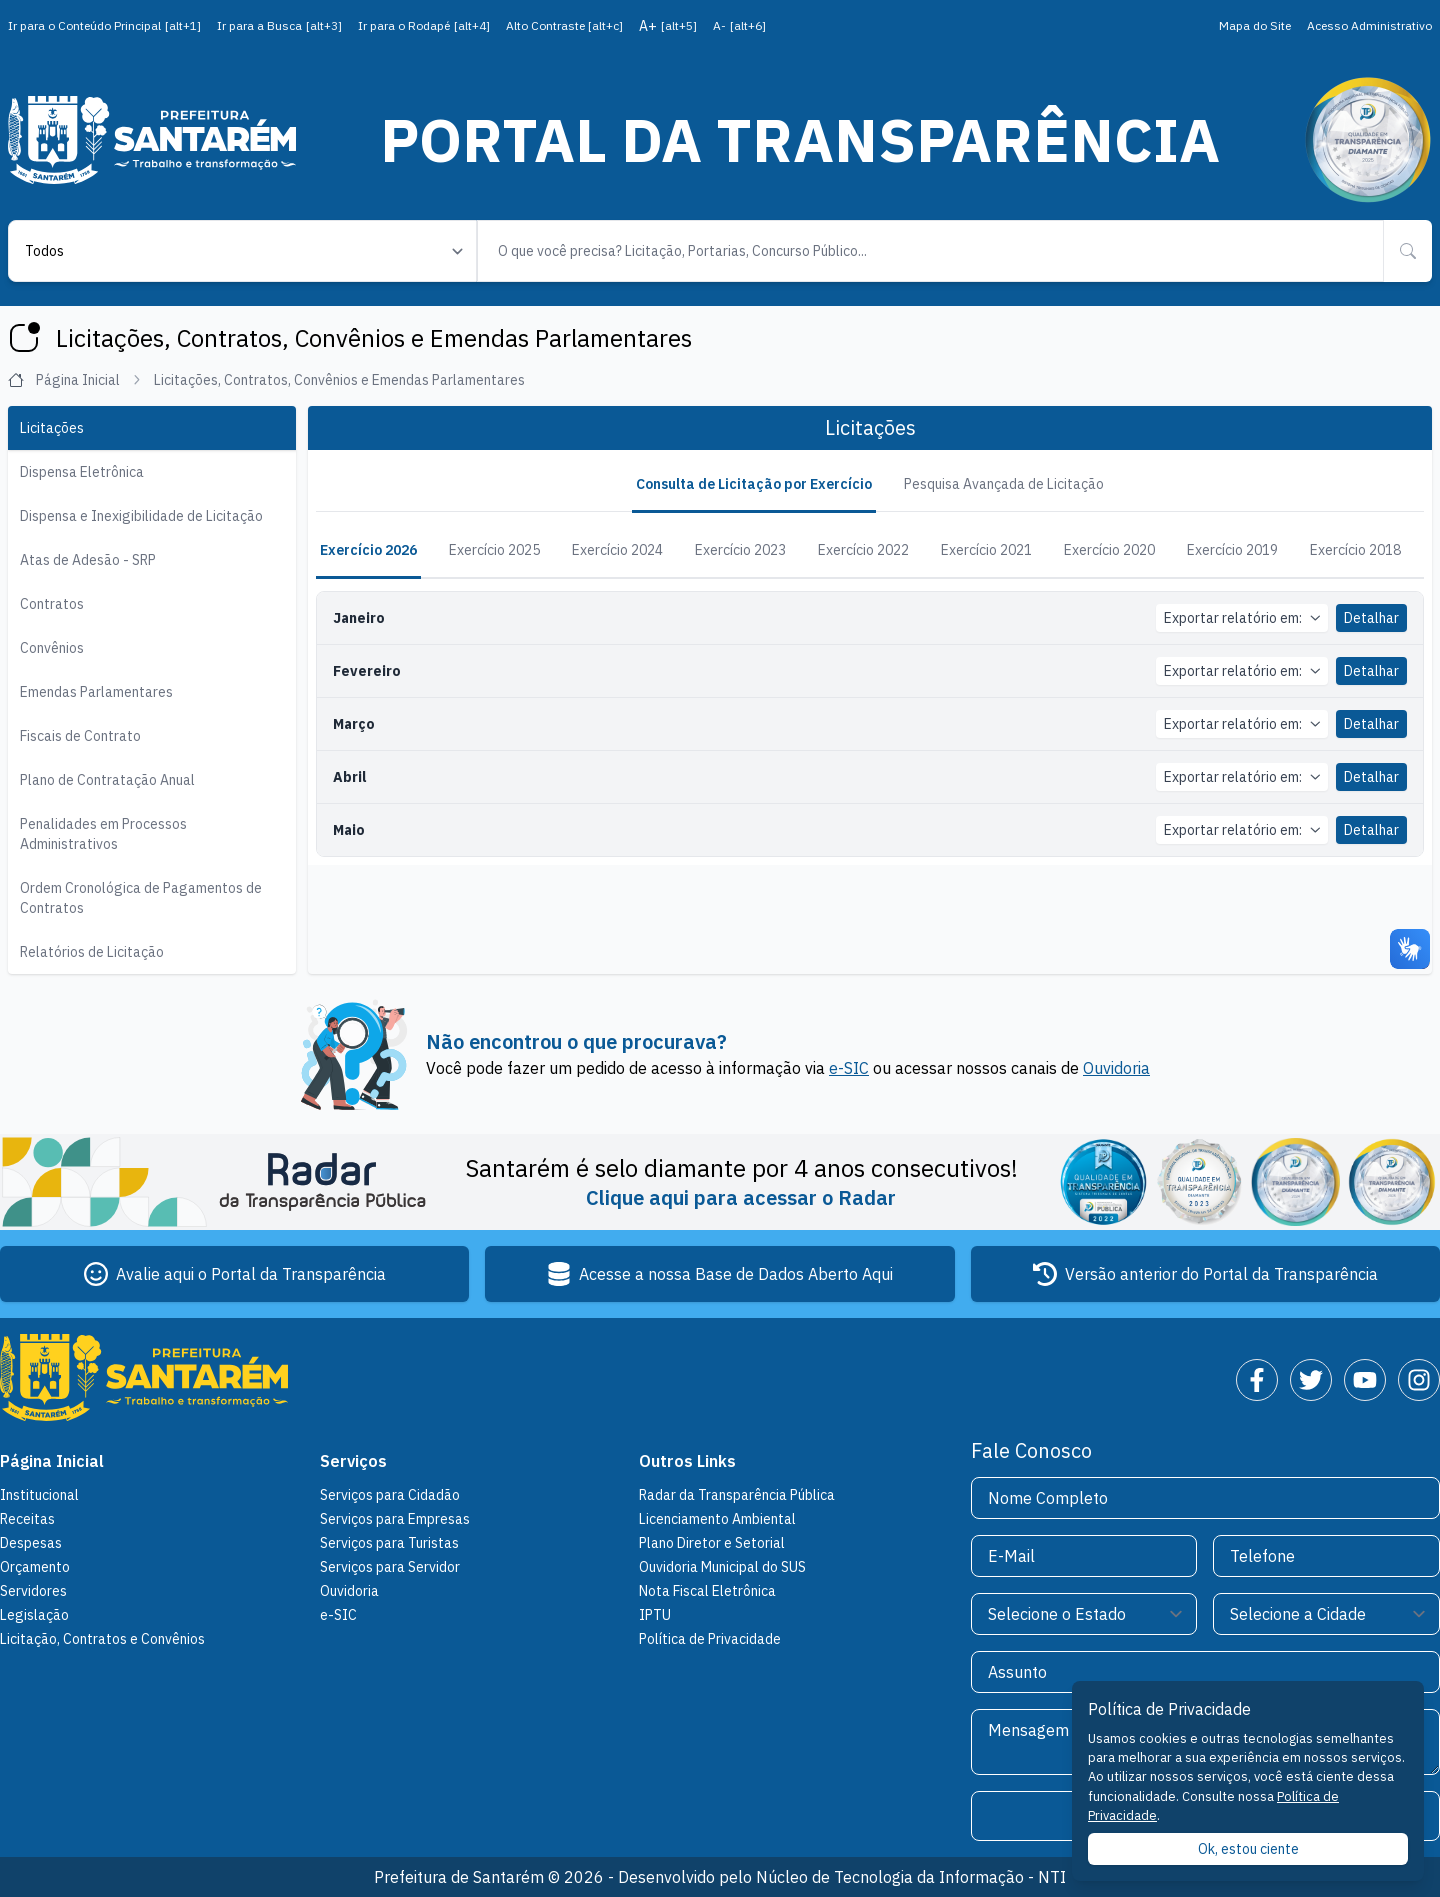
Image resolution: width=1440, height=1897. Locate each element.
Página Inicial (75, 380)
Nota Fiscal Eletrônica (707, 1591)
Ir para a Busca (279, 26)
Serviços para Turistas (389, 1543)
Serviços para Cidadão (390, 1495)
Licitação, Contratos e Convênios (102, 1639)
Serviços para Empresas (395, 1519)
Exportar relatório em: (1242, 618)
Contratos (52, 604)
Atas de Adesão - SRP (88, 560)
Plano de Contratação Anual (107, 780)
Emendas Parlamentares (96, 692)
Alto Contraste (564, 25)
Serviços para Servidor (390, 1567)
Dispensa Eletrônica (82, 472)
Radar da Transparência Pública (737, 1495)
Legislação (34, 1615)
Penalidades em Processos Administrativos (103, 834)
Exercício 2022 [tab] (863, 550)
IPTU (655, 1615)
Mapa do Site (1255, 25)
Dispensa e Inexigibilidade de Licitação (141, 516)
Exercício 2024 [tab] (617, 550)
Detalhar (1371, 618)
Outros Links (687, 1461)
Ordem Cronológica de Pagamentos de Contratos (141, 898)
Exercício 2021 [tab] (986, 550)
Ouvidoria (1116, 1068)
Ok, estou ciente (1248, 1849)
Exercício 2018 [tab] (1355, 550)
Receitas (27, 1519)
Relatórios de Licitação (92, 952)
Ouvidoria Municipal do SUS (722, 1567)
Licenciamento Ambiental (717, 1519)
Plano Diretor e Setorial (712, 1543)
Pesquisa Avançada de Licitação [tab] (1004, 484)
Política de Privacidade (710, 1639)
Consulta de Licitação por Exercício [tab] (754, 484)
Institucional (39, 1495)
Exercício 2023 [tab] (740, 550)
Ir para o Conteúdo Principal (104, 26)
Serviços (353, 1461)
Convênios (52, 648)
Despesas (31, 1543)
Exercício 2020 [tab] (1109, 550)
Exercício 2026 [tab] (368, 550)
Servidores (33, 1591)
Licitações (52, 428)
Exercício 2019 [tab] (1232, 550)
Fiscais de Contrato (80, 736)
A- (739, 26)
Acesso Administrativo (1369, 25)
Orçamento (35, 1567)
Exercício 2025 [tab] (494, 550)
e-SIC (849, 1068)
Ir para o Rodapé (424, 26)
